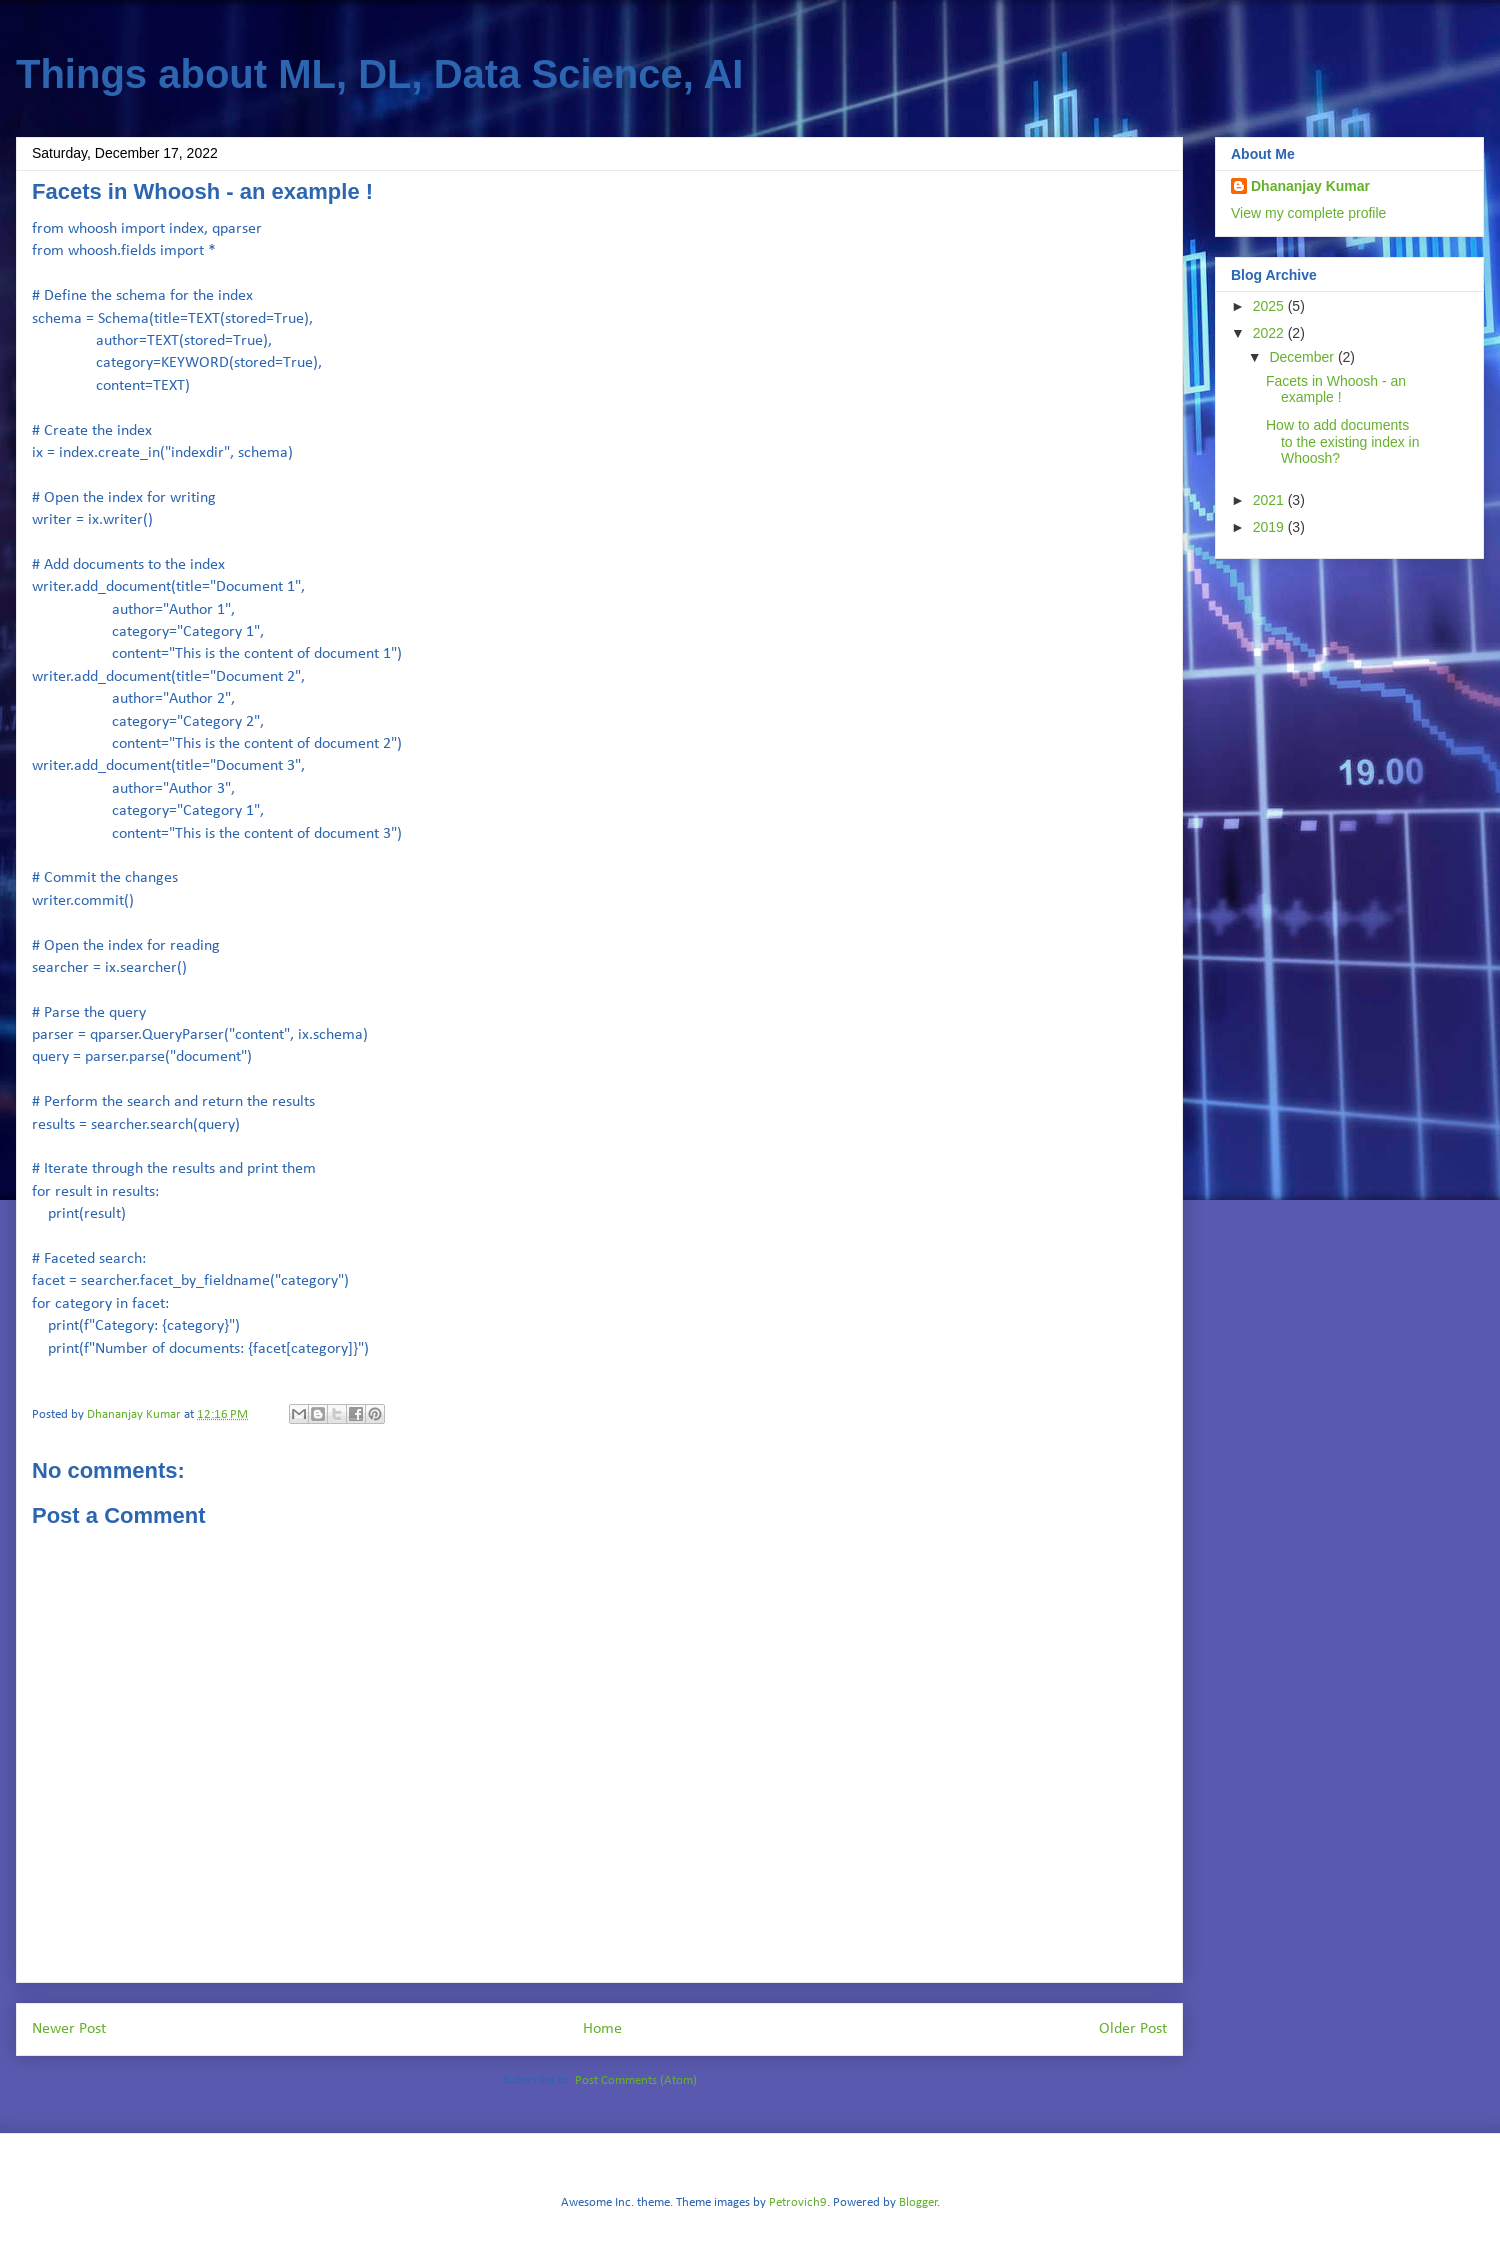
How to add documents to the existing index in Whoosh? (1343, 442)
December (1303, 357)
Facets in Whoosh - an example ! (1336, 389)
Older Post (1133, 2029)
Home (602, 2029)
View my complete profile (1308, 213)
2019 (1270, 527)
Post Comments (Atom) (636, 2080)
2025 (1270, 306)
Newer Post (69, 2029)
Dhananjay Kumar (1310, 186)
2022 (1270, 333)
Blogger (918, 2202)
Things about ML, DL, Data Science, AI (379, 74)
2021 (1270, 500)
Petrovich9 (798, 2202)
